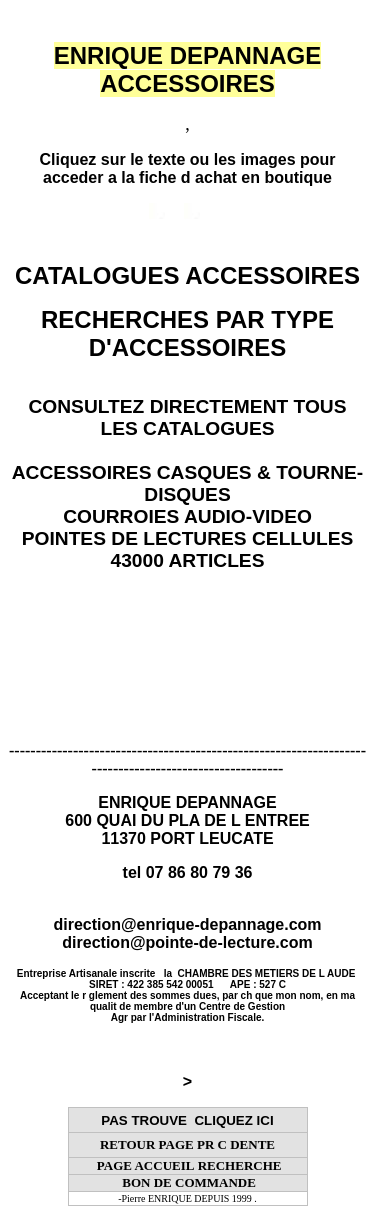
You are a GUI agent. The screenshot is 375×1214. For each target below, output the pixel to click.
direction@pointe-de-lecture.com (187, 942)
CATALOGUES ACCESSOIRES (187, 275)
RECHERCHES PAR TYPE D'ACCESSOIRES (187, 333)
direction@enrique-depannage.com (187, 924)
